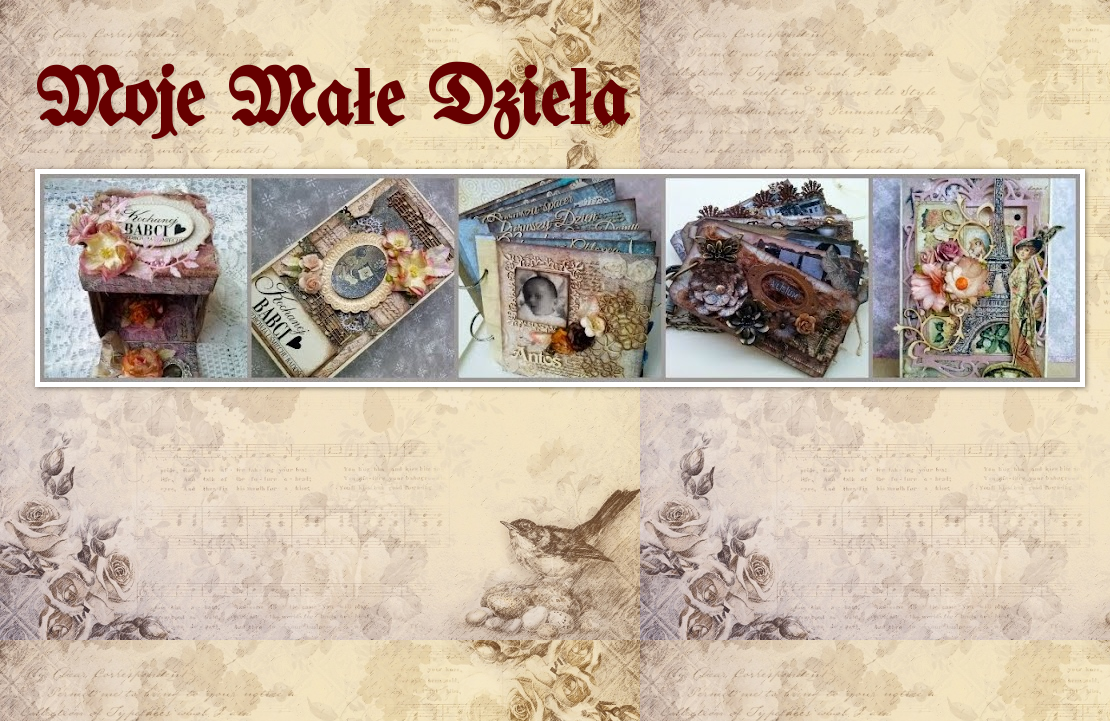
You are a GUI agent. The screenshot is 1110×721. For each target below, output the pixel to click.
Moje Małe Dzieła (332, 102)
